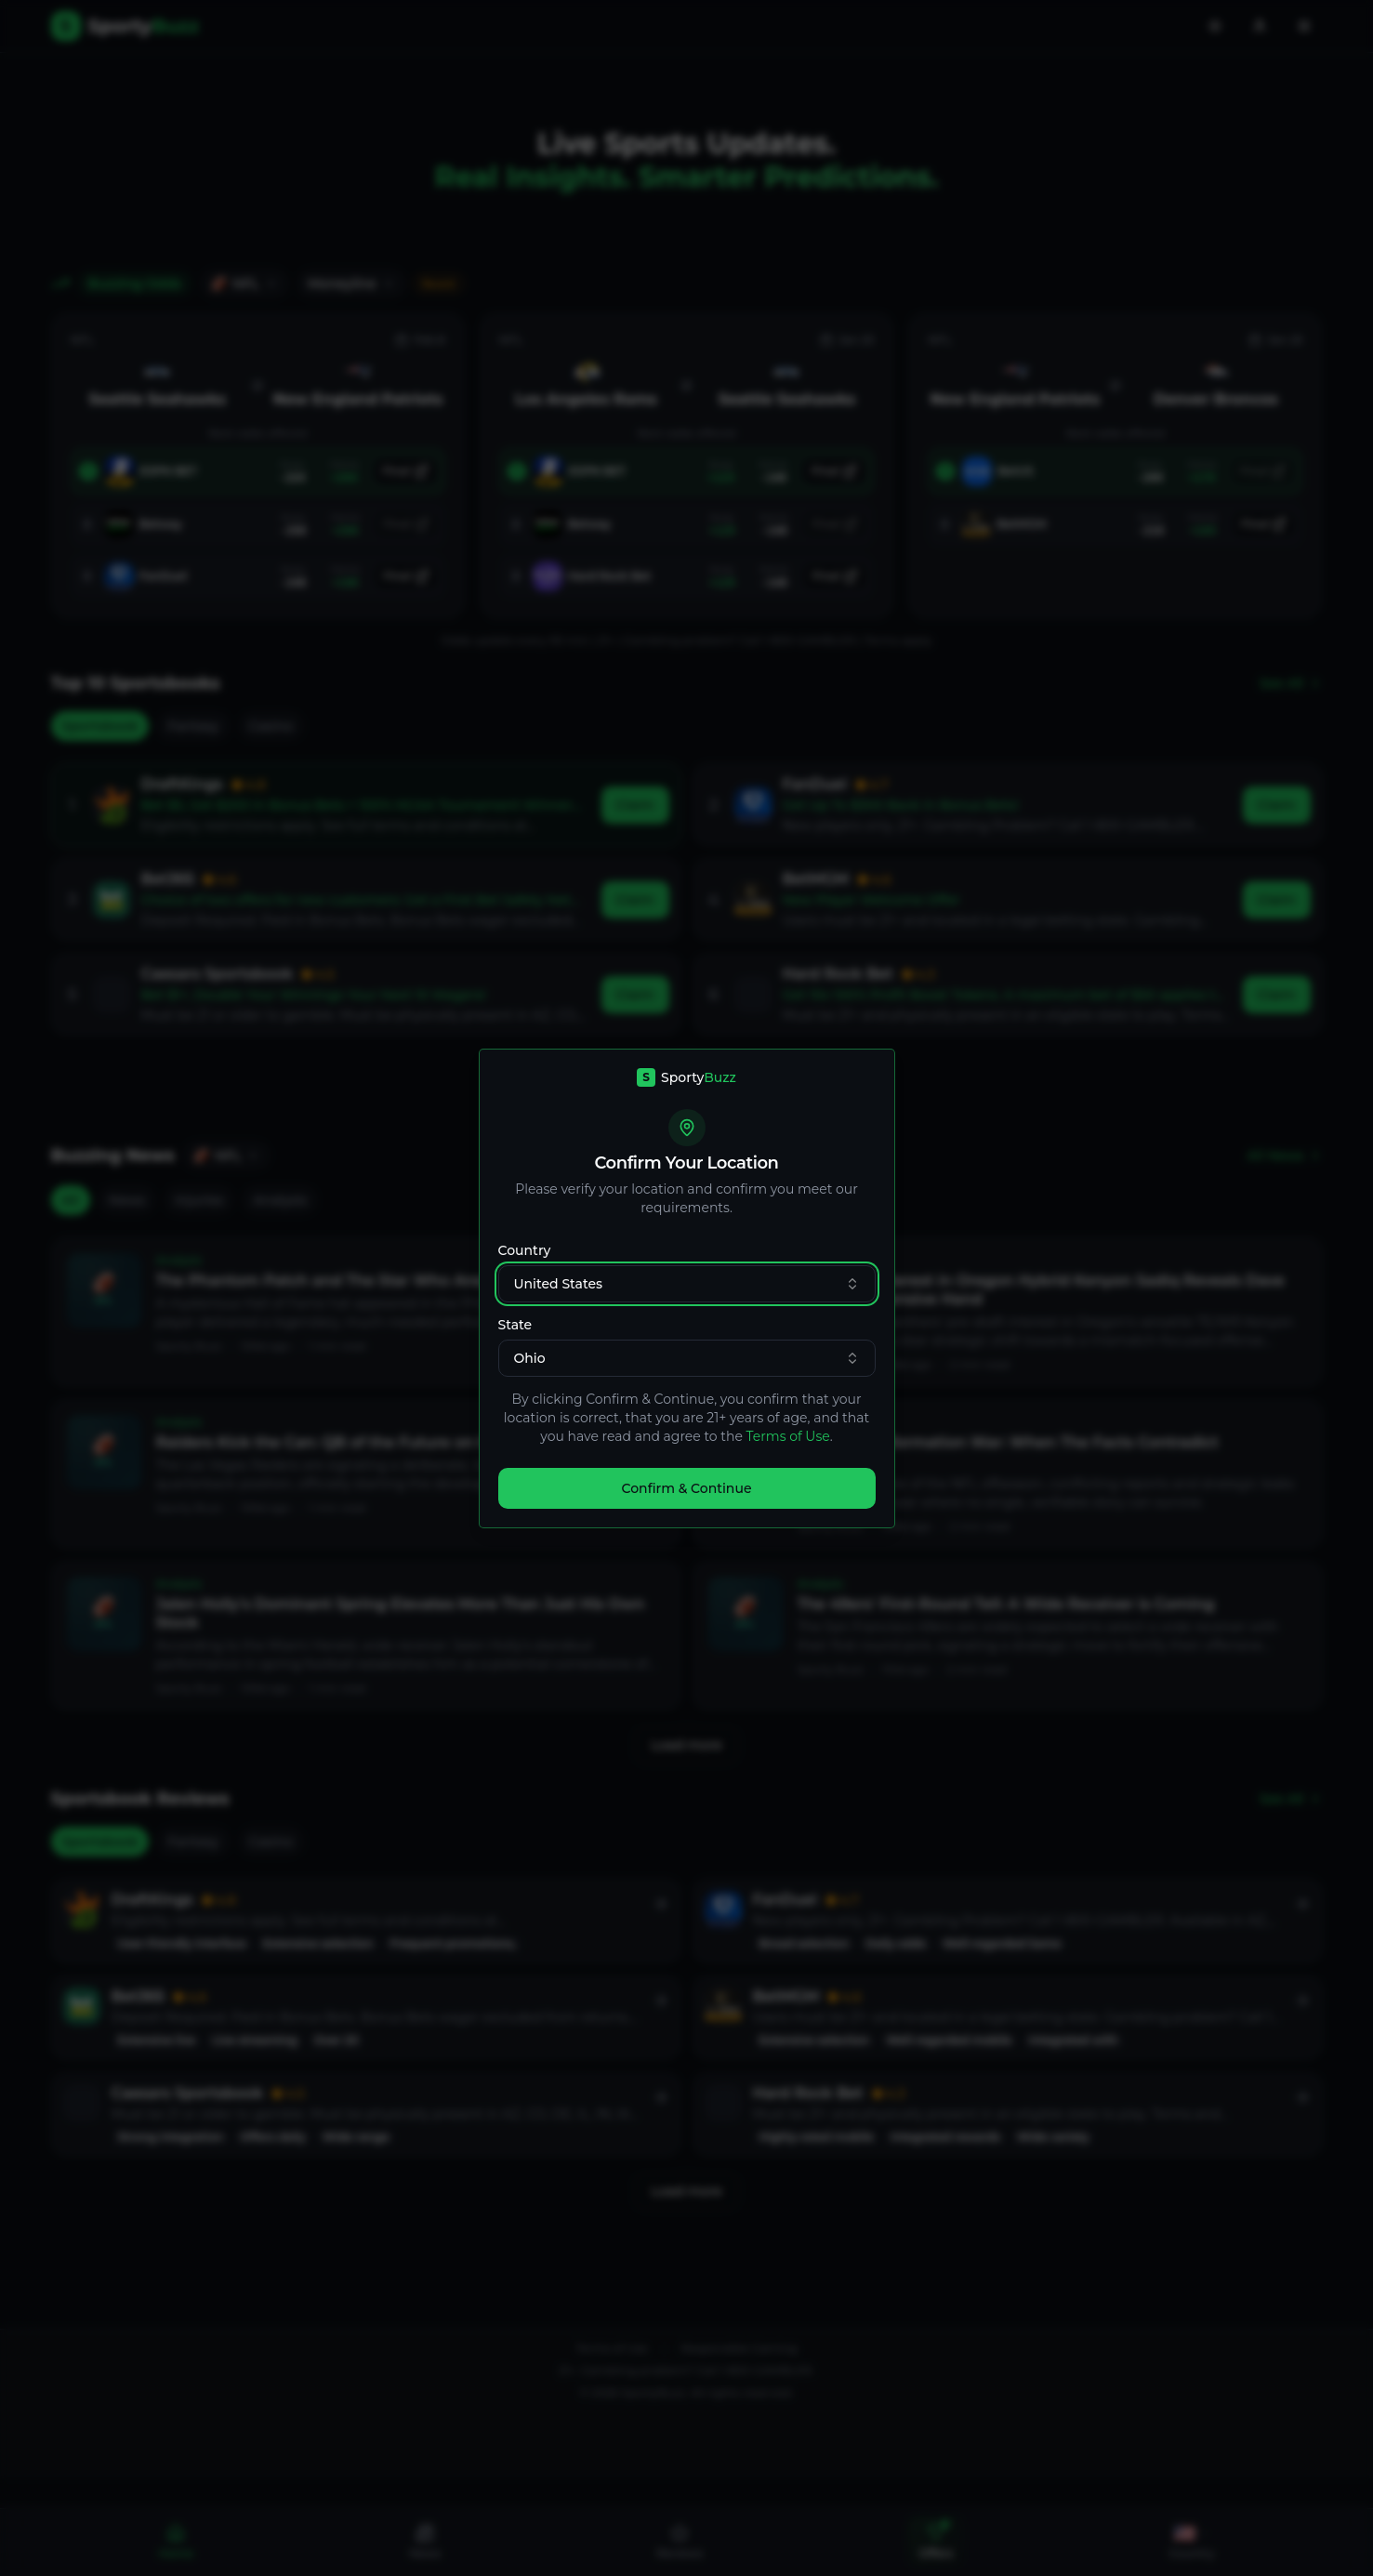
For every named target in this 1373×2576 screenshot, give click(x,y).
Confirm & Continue (687, 1488)
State (515, 1324)
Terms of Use (788, 1436)
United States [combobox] (687, 1283)
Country (524, 1250)
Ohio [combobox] (687, 1358)
